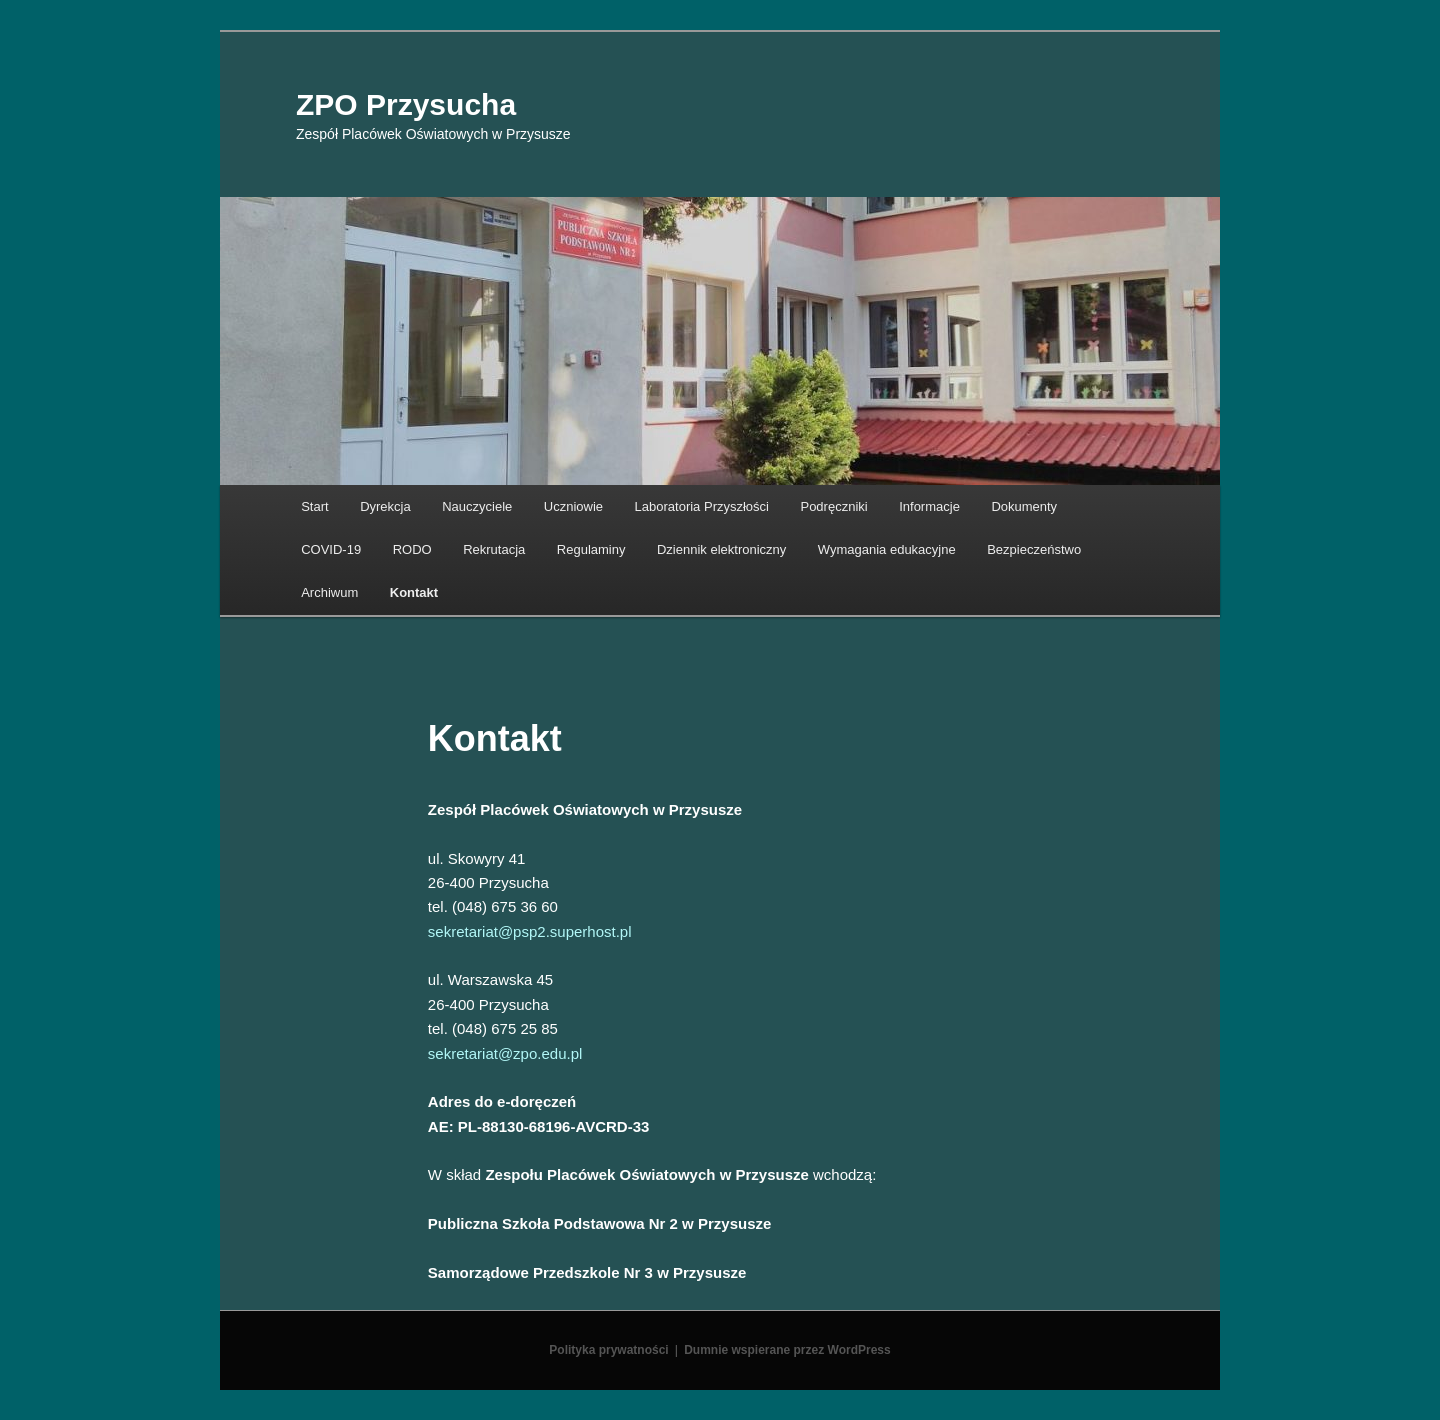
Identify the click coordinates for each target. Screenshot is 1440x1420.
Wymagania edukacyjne (887, 549)
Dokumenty (1024, 506)
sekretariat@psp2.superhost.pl (530, 931)
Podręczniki (833, 506)
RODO (412, 549)
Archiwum (329, 592)
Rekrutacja (494, 549)
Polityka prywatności (608, 1350)
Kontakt (414, 592)
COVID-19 (331, 549)
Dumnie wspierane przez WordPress (787, 1350)
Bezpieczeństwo (1034, 549)
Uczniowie (573, 506)
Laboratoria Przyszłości (702, 506)
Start (314, 506)
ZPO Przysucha (406, 104)
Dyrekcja (385, 506)
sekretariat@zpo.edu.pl (505, 1053)
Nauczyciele (477, 506)
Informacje (929, 506)
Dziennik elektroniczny (721, 549)
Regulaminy (591, 549)
